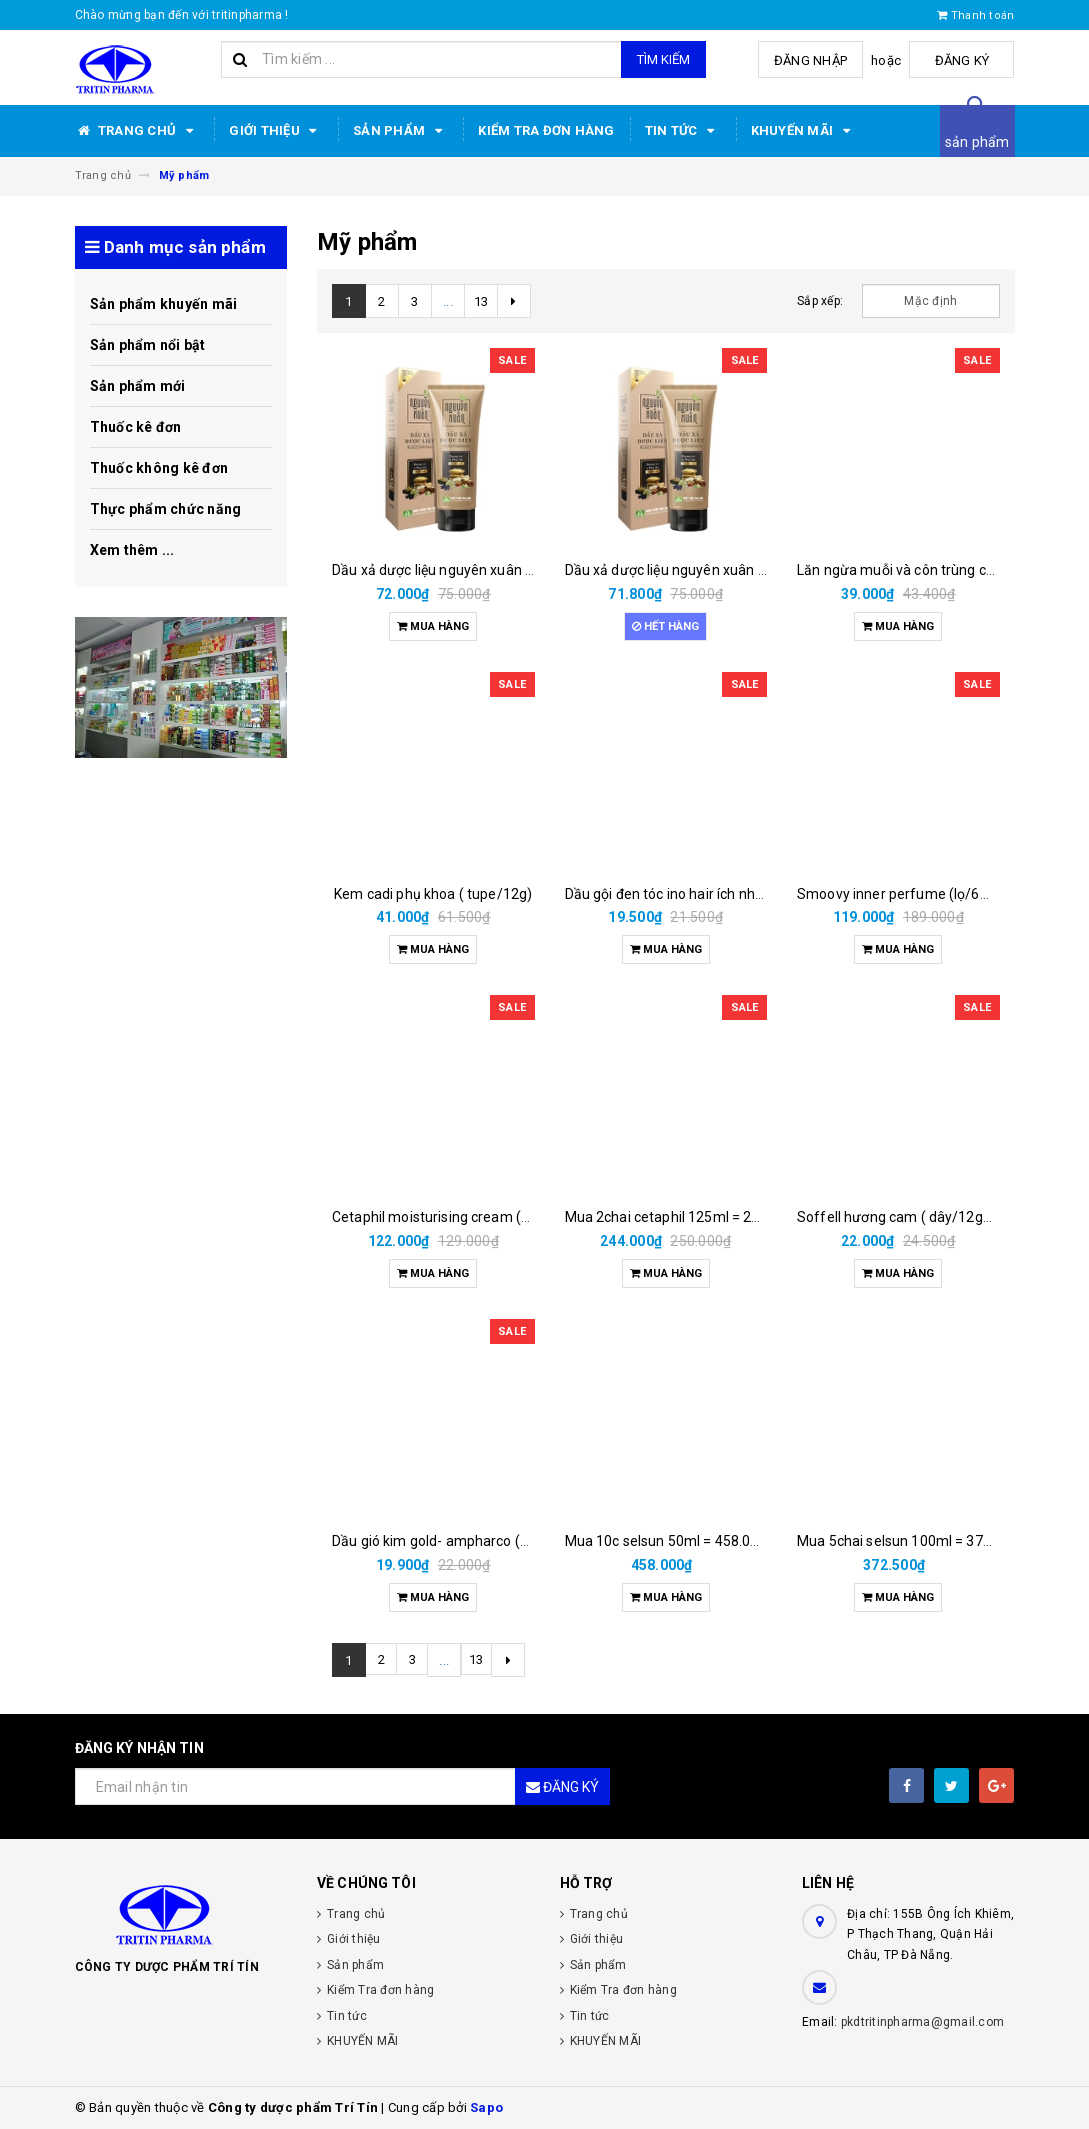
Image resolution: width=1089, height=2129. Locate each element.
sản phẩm (977, 142)
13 (481, 301)
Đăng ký (964, 60)
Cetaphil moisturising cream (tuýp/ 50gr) (463, 1217)
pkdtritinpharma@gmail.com (922, 2022)
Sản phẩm (400, 131)
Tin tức (683, 131)
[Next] (514, 301)
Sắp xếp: (820, 301)
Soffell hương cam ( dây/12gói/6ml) (913, 1217)
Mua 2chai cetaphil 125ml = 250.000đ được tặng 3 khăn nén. (757, 1217)
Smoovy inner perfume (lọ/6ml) (899, 894)
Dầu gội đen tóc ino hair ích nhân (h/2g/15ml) (709, 894)
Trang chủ (137, 131)
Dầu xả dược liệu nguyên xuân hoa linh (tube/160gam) (505, 570)
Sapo (486, 2107)
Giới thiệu (276, 131)
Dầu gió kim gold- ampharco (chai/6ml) (457, 1541)
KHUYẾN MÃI (804, 131)
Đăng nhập (817, 60)
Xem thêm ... (132, 550)
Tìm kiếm (663, 59)
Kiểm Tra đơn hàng (546, 130)
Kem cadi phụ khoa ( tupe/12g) (433, 894)
